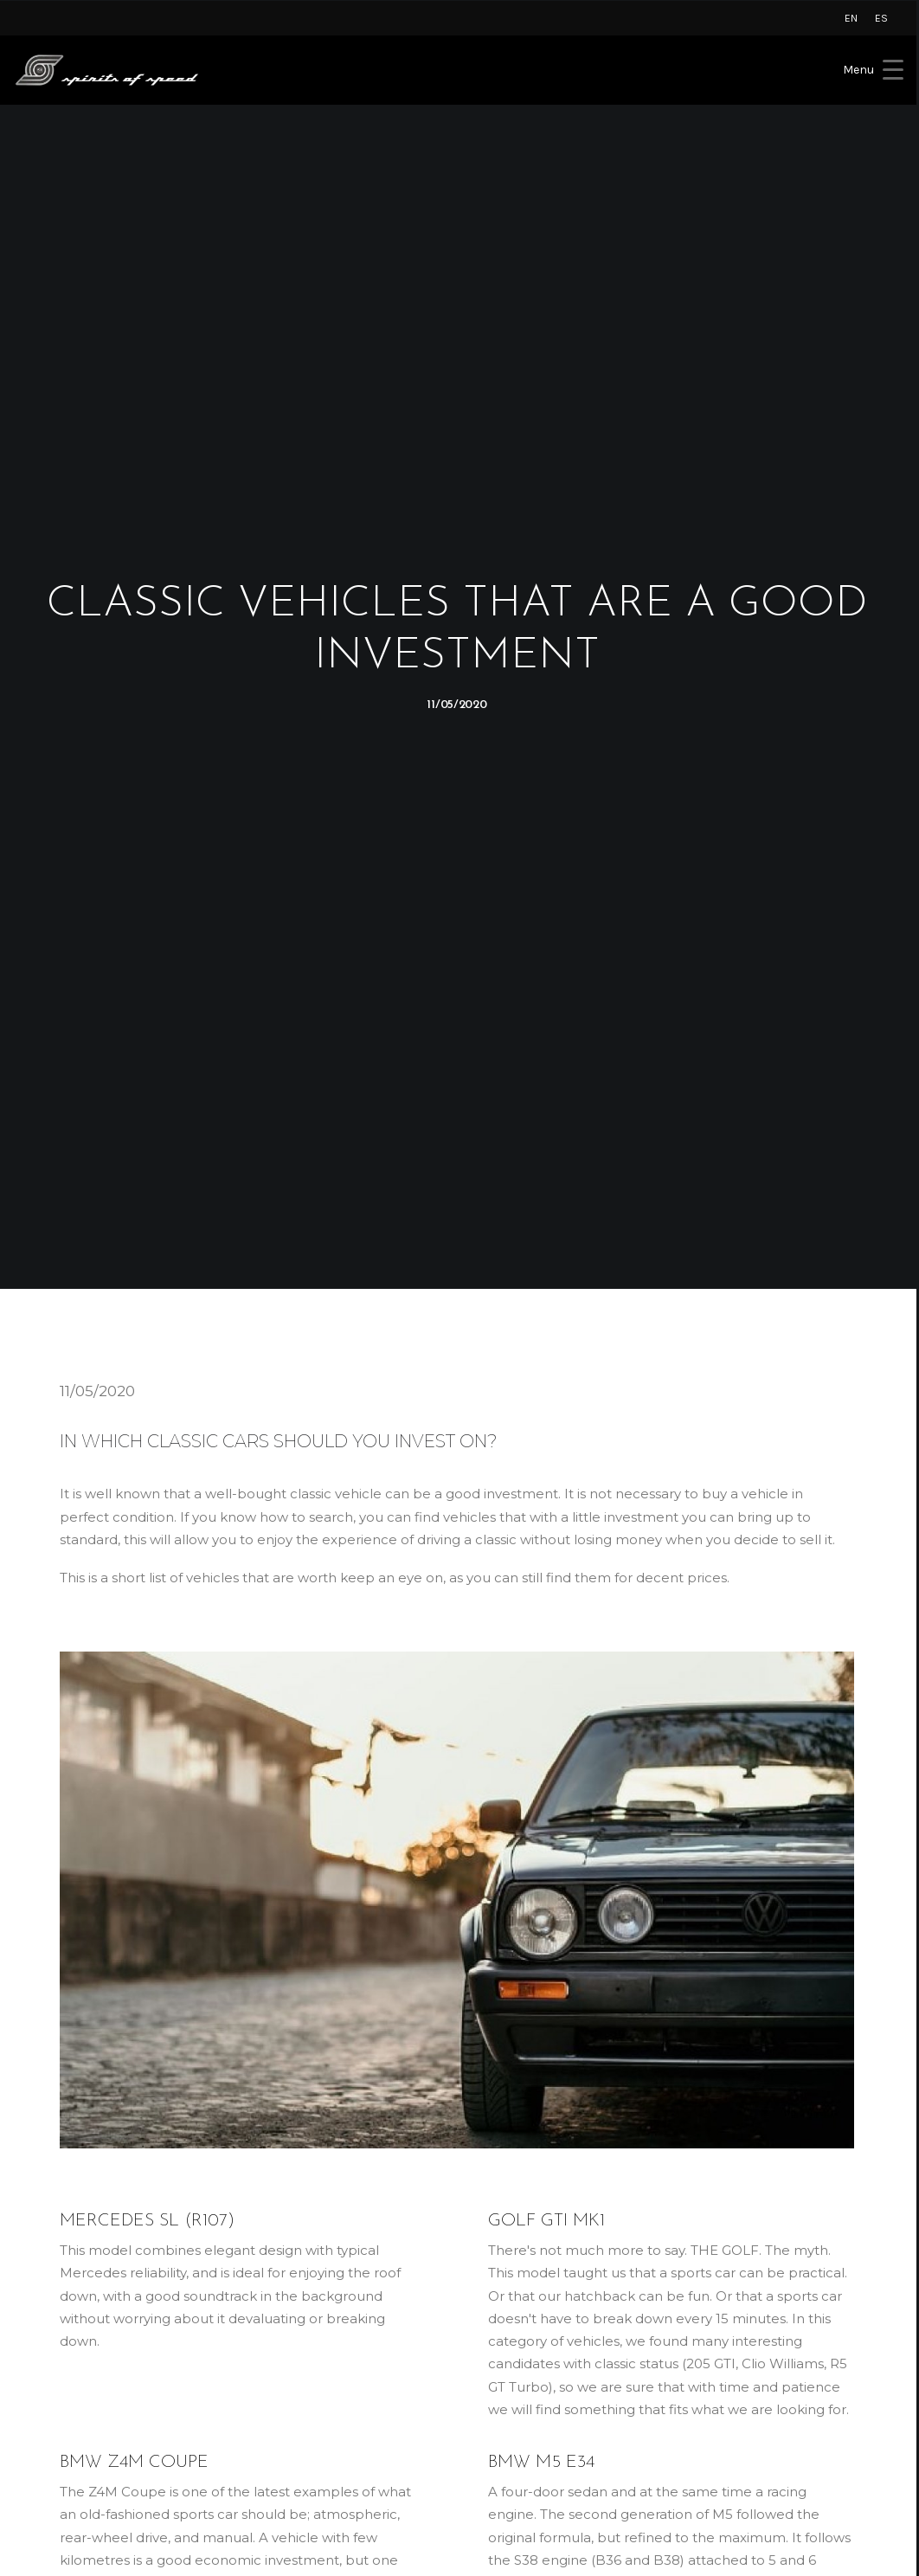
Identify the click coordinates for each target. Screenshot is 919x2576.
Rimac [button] (49, 2392)
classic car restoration (493, 1930)
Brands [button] (274, 2357)
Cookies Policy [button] (519, 2375)
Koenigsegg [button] (68, 2375)
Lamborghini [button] (70, 2340)
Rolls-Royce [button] (67, 2357)
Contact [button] (277, 2426)
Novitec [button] (54, 2426)
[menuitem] (851, 18)
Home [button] (272, 2340)
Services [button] (278, 2375)
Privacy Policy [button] (517, 2357)
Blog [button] (266, 2409)
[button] (701, 2342)
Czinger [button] (54, 2409)
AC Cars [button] (54, 2444)
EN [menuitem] (851, 18)
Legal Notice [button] (514, 2340)
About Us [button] (282, 2392)
